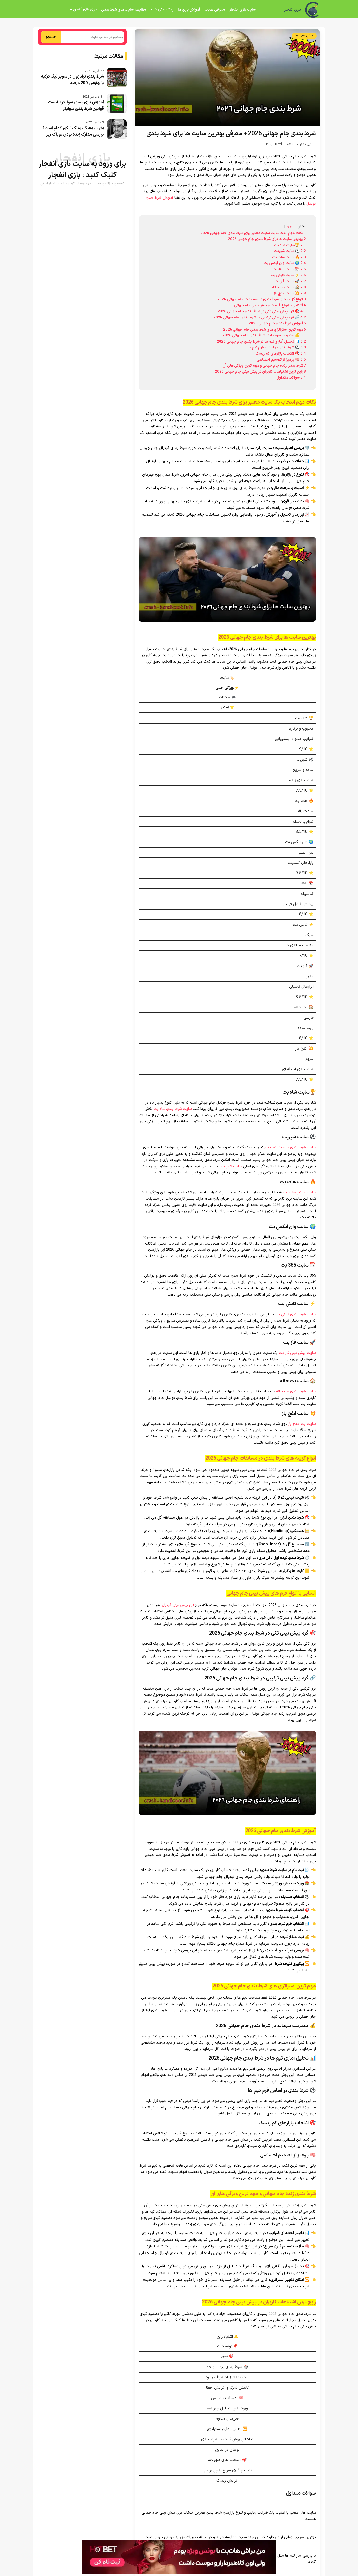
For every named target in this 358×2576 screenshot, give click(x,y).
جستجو (51, 36)
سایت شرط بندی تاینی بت (295, 1314)
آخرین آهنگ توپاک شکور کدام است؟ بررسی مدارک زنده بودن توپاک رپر (73, 131)
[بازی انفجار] (312, 9)
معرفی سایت (215, 10)
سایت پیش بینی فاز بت (297, 1353)
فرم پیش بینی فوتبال (178, 1605)
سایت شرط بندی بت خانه (296, 1391)
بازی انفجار (292, 10)
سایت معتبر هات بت (299, 1192)
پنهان (289, 226)
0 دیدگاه (273, 144)
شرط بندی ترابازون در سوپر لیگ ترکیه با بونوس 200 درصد (72, 79)
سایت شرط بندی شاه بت (173, 1109)
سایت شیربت (231, 1166)
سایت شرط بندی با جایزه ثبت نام (290, 1147)
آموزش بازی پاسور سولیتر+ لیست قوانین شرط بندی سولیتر (76, 105)
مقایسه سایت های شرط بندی (123, 10)
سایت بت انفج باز (302, 1424)
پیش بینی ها (163, 9)
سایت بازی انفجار (242, 10)
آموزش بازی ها (189, 10)
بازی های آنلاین (85, 9)
